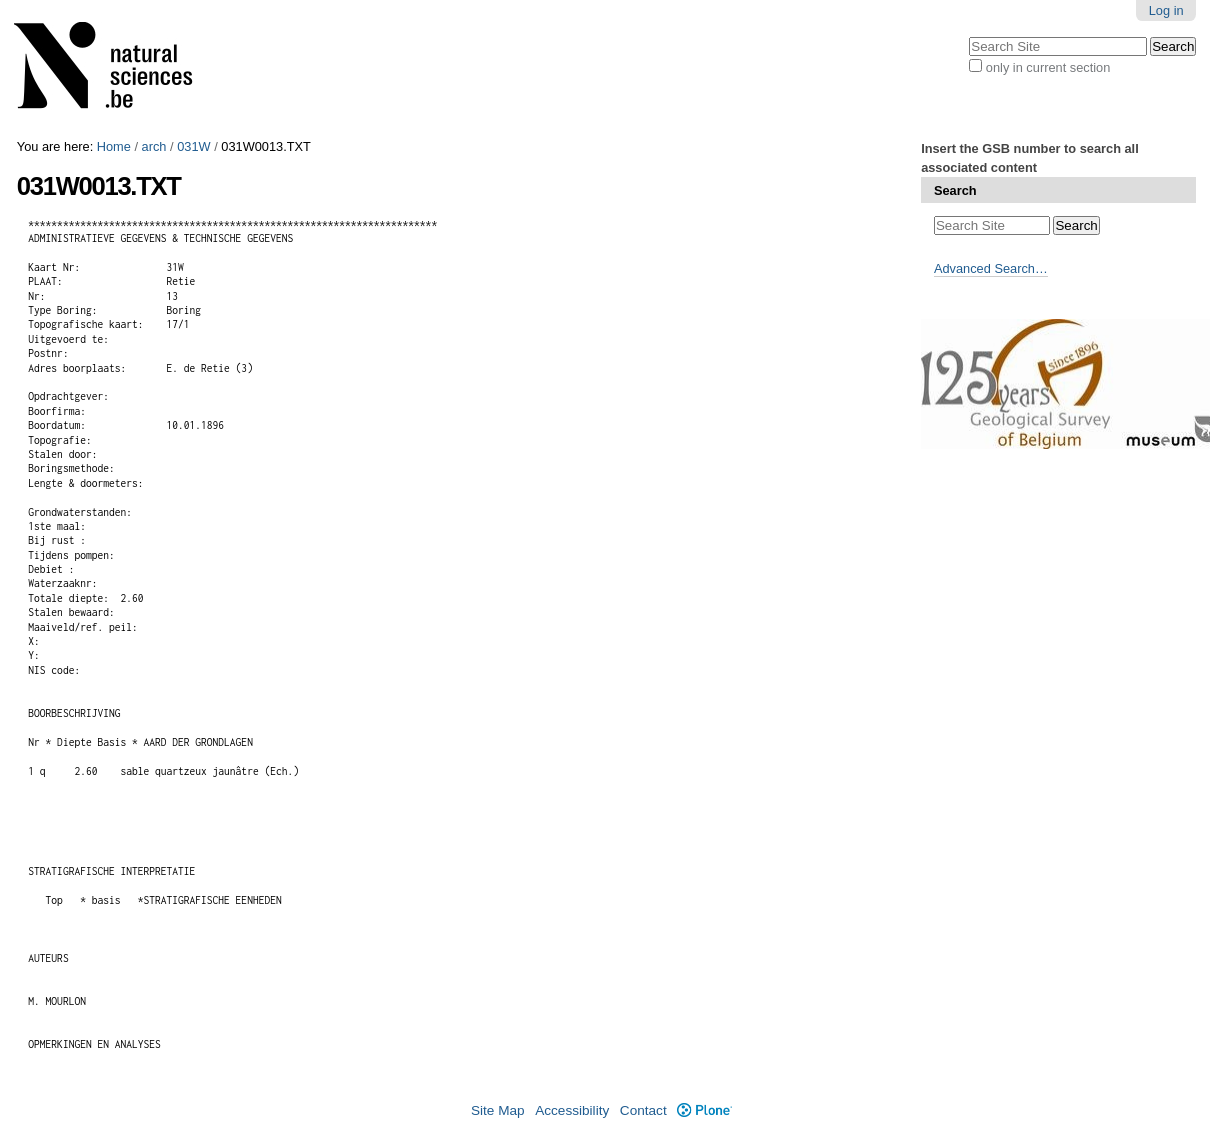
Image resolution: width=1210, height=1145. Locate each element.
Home (114, 146)
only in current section (1048, 67)
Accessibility (572, 1110)
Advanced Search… (991, 268)
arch (154, 146)
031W (193, 146)
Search (955, 190)
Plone (704, 1110)
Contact (643, 1110)
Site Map (498, 1110)
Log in (1166, 10)
